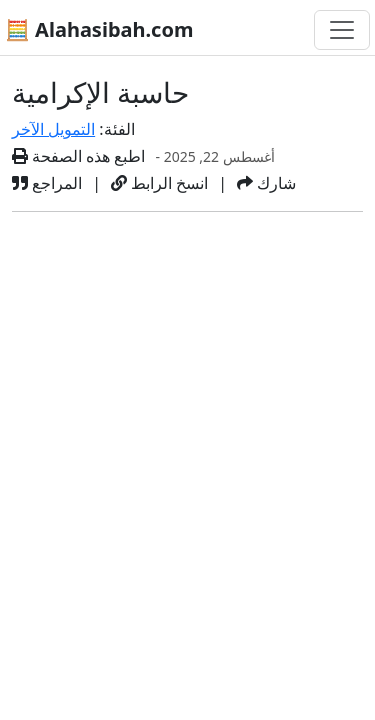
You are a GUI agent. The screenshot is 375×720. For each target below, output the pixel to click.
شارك (266, 183)
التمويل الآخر (53, 129)
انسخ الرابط (159, 183)
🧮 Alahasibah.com (99, 29)
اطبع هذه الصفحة (79, 156)
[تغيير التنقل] (342, 30)
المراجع (47, 183)
